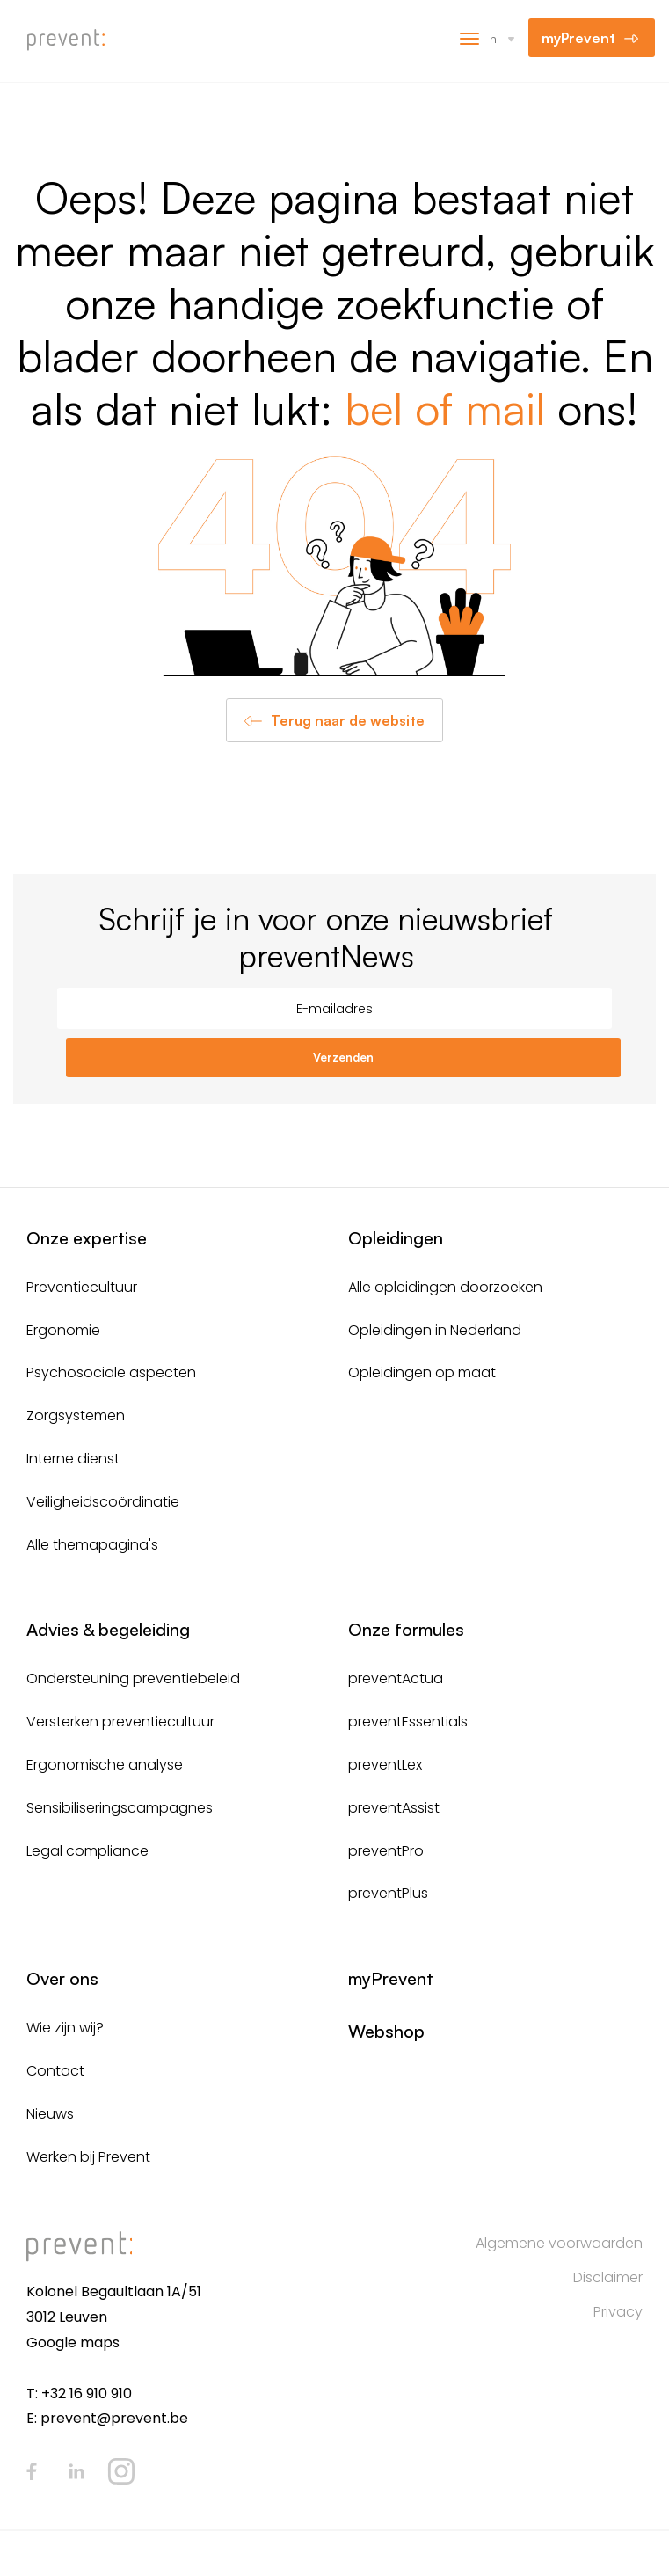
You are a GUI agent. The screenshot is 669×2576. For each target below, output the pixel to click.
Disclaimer (608, 2277)
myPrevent (578, 38)
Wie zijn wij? (65, 2028)
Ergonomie (63, 1330)
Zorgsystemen (75, 1415)
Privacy (618, 2312)
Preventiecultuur (81, 1287)
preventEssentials (408, 1721)
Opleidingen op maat (422, 1372)
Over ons (62, 1978)
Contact (55, 2071)
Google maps (73, 2342)
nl (494, 38)
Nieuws (50, 2114)
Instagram (121, 2471)
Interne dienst (73, 1459)
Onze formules (406, 1629)
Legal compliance (87, 1851)
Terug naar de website (348, 720)
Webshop (386, 2031)
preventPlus (388, 1893)
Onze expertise (86, 1238)
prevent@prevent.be (114, 2418)
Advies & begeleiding (108, 1629)
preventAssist (394, 1808)
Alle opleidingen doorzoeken (445, 1287)
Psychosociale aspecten (111, 1372)
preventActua (395, 1678)
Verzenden (343, 1057)
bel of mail (445, 407)
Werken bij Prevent (88, 2157)
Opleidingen (395, 1238)
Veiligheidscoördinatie (102, 1502)
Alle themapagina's (92, 1545)
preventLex (385, 1765)
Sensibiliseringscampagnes (119, 1808)
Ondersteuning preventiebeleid (133, 1678)
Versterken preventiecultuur (120, 1721)
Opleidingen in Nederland (434, 1330)
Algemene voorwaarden (559, 2243)
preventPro (386, 1851)
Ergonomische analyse (104, 1765)
